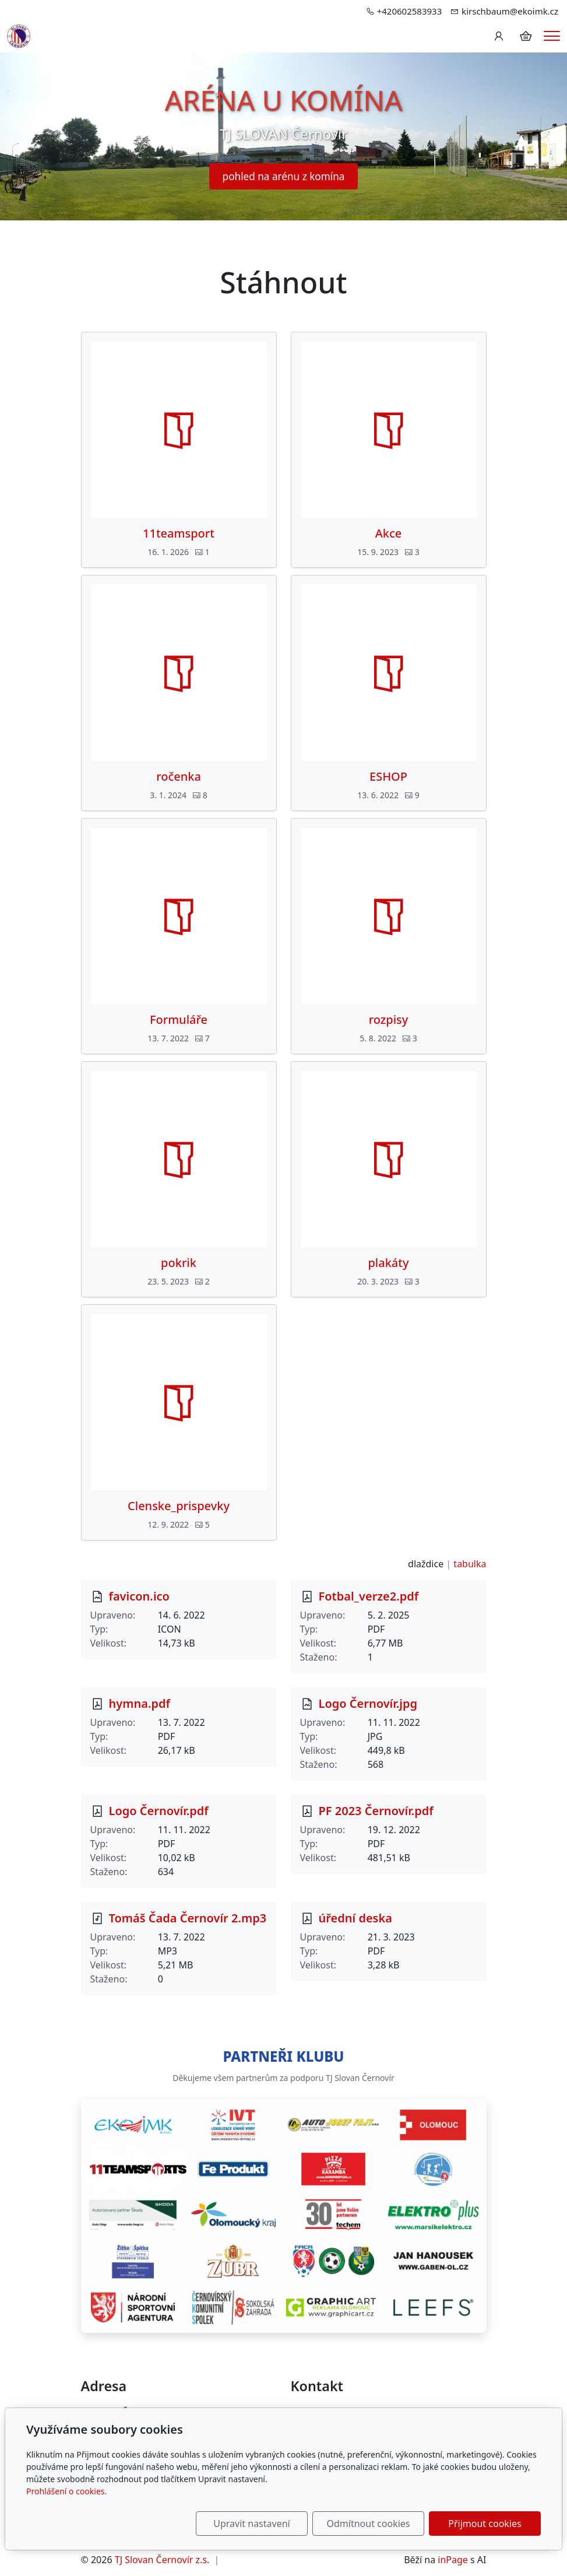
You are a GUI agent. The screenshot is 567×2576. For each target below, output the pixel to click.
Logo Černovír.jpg (368, 1703)
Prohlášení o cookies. (66, 2491)
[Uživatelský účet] (499, 36)
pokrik (178, 1263)
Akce (388, 533)
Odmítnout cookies (368, 2523)
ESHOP (388, 776)
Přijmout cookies (484, 2523)
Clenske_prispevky (179, 1506)
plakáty (388, 1263)
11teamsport (178, 533)
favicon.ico (139, 1596)
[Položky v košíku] (525, 36)
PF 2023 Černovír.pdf (376, 1811)
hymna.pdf (139, 1703)
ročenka (178, 776)
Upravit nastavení (251, 2523)
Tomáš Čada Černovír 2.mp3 (188, 1918)
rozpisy (388, 1019)
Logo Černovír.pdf (159, 1811)
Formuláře (178, 1019)
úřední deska (355, 1918)
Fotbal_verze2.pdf (369, 1596)
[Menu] (552, 36)
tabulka (469, 1563)
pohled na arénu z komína (284, 176)
